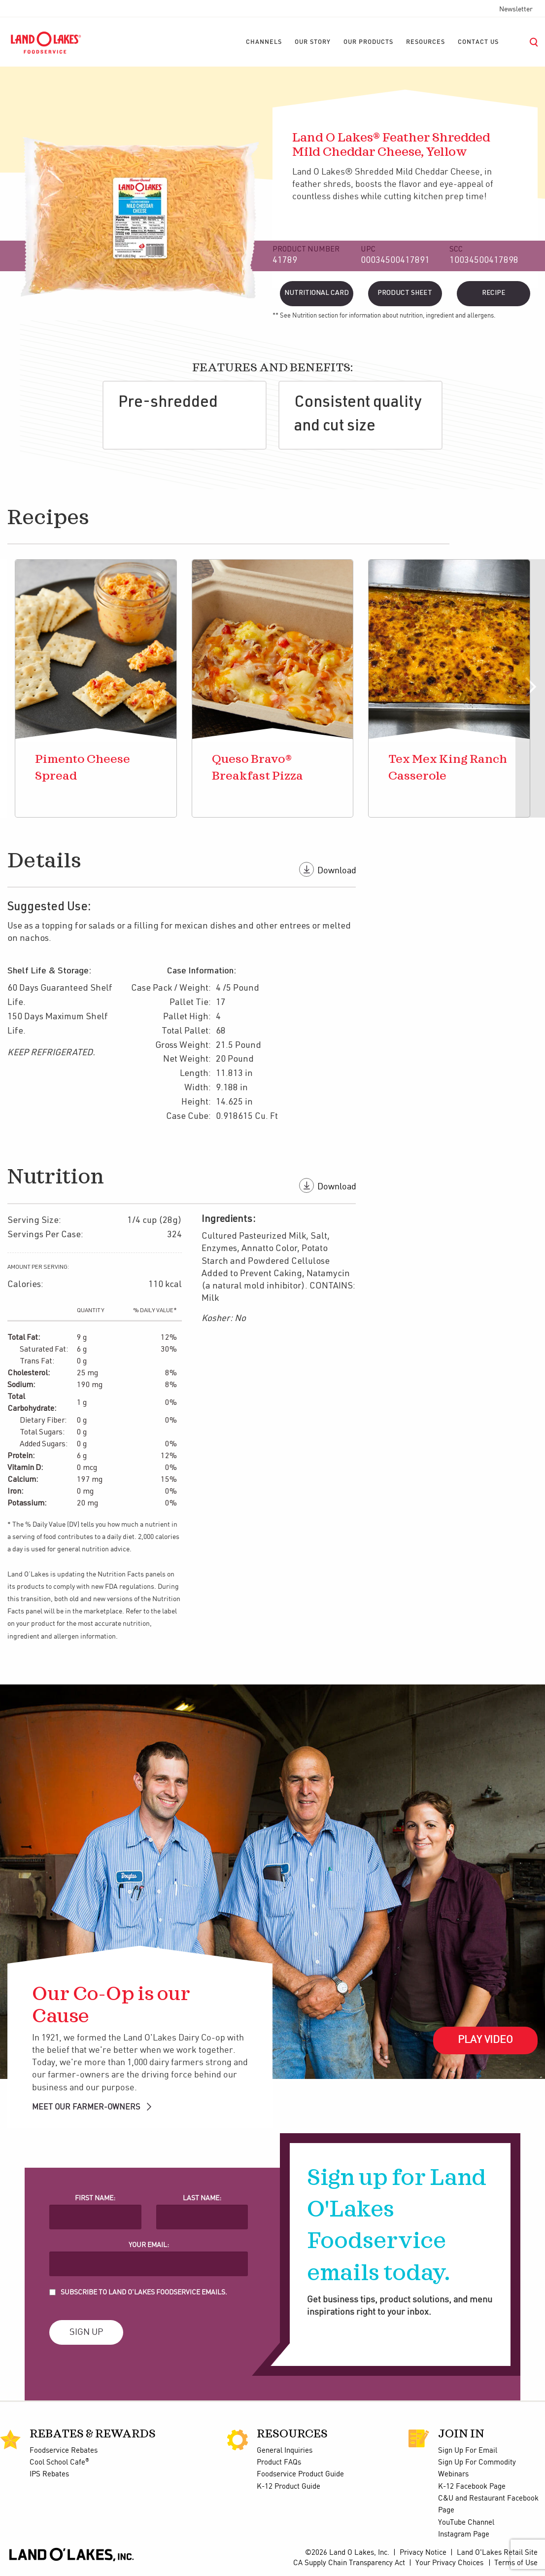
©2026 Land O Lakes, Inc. (347, 2553)
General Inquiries (284, 2451)
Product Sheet (404, 293)
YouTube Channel (466, 2523)
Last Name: (202, 2198)
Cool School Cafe (59, 2463)
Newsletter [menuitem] (516, 9)
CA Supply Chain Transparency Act (349, 2563)
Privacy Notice (423, 2553)
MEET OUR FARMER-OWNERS (91, 2107)
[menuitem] (263, 42)
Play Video (485, 2040)
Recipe (493, 293)
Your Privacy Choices (449, 2563)
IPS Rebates (49, 2474)
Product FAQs (279, 2463)
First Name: (95, 2198)
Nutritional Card (316, 293)
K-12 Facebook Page (472, 2487)
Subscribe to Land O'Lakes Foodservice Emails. (144, 2292)
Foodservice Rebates (64, 2451)
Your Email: (149, 2245)
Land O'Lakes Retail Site (497, 2553)
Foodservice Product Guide (300, 2474)
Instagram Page (463, 2535)
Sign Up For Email (467, 2451)
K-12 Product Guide (288, 2487)
